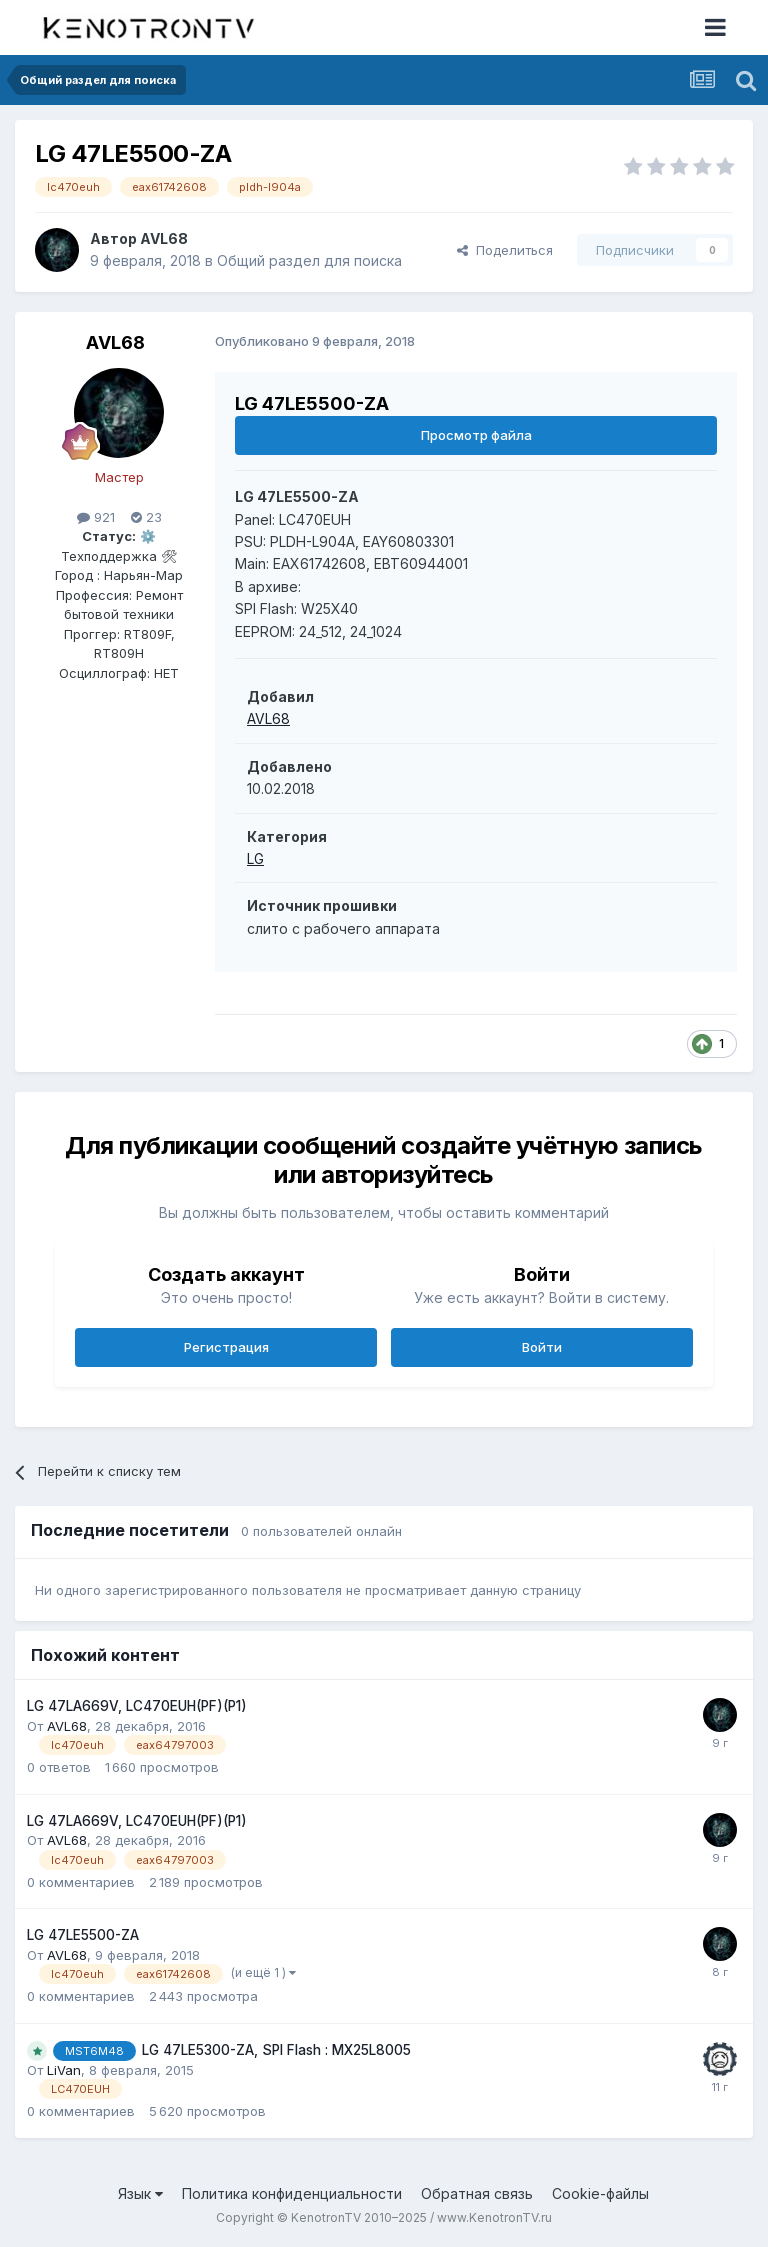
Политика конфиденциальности (292, 2193)
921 (96, 517)
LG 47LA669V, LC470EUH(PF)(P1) (137, 1706)
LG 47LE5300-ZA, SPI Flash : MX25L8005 (276, 2050)
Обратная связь (477, 2193)
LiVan (64, 2070)
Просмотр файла (476, 435)
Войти (542, 1347)
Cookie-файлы (600, 2193)
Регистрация (226, 1347)
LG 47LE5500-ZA (83, 1935)
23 (146, 517)
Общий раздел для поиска (309, 260)
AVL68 (164, 238)
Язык (140, 2193)
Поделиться (505, 250)
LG (255, 858)
